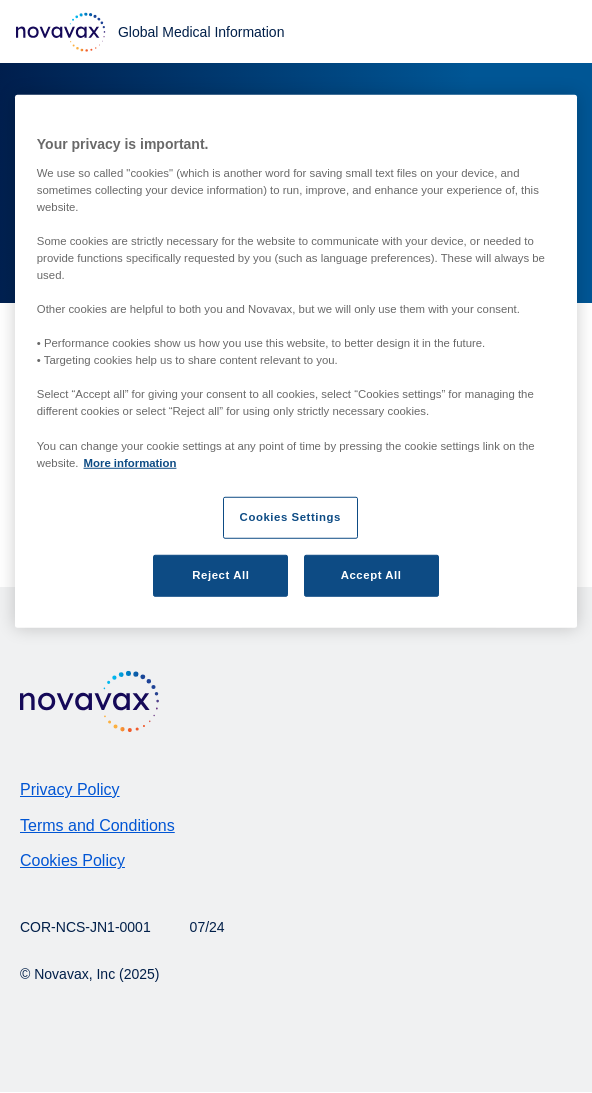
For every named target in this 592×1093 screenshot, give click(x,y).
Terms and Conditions (97, 825)
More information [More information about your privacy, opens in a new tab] (130, 462)
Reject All (220, 574)
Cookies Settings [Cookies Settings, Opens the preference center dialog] (290, 516)
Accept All (371, 574)
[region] (296, 361)
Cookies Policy (72, 860)
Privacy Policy (70, 789)
